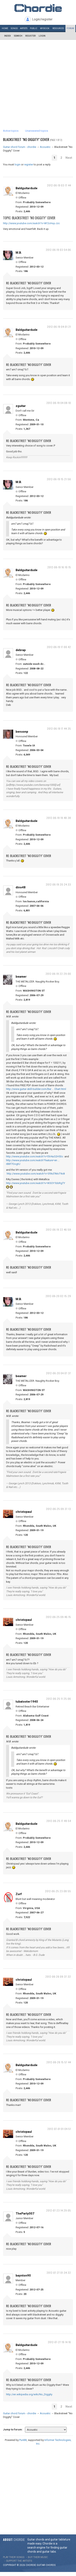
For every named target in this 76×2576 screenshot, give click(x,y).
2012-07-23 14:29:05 (58, 2212)
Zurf (19, 1896)
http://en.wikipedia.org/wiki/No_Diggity (29, 2396)
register (28, 166)
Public (33, 28)
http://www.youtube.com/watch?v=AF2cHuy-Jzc (31, 225)
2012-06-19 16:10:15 (59, 569)
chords (51, 2569)
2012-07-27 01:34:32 (59, 2274)
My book (44, 28)
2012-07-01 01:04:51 (59, 2131)
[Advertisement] (38, 80)
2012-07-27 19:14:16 (59, 2344)
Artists (23, 28)
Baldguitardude (26, 190)
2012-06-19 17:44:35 (59, 730)
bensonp (22, 733)
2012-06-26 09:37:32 (58, 1978)
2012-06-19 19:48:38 (58, 820)
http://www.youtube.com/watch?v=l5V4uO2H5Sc (34, 1158)
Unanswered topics (36, 132)
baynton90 (23, 2277)
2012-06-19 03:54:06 (58, 251)
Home (5, 28)
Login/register (42, 19)
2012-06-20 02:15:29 (58, 1298)
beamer (21, 978)
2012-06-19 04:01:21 (59, 328)
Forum (70, 28)
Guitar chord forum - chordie (19, 148)
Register (30, 36)
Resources (58, 28)
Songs (14, 28)
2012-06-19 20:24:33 (58, 886)
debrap (21, 652)
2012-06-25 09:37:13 (58, 1511)
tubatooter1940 (27, 1703)
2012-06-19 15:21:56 (59, 481)
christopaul (24, 1514)
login (17, 166)
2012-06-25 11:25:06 (58, 1700)
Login (42, 36)
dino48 (21, 889)
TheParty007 (25, 2215)
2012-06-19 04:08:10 (58, 405)
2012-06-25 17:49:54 (58, 1823)
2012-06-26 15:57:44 (58, 2064)
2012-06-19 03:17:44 (59, 187)
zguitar (21, 408)
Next (68, 160)
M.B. (19, 254)
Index (7, 36)
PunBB (23, 2442)
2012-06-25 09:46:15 (58, 1619)
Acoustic (45, 148)
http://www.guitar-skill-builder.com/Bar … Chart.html (36, 1091)
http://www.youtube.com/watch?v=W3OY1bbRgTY (35, 1185)
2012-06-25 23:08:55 (58, 1893)
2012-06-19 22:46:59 (58, 1231)
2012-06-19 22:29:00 (58, 975)
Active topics (10, 132)
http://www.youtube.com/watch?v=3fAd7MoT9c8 (36, 1175)
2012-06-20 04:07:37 (58, 1375)
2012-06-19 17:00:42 (59, 649)
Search (18, 36)
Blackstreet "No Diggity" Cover (26, 141)
